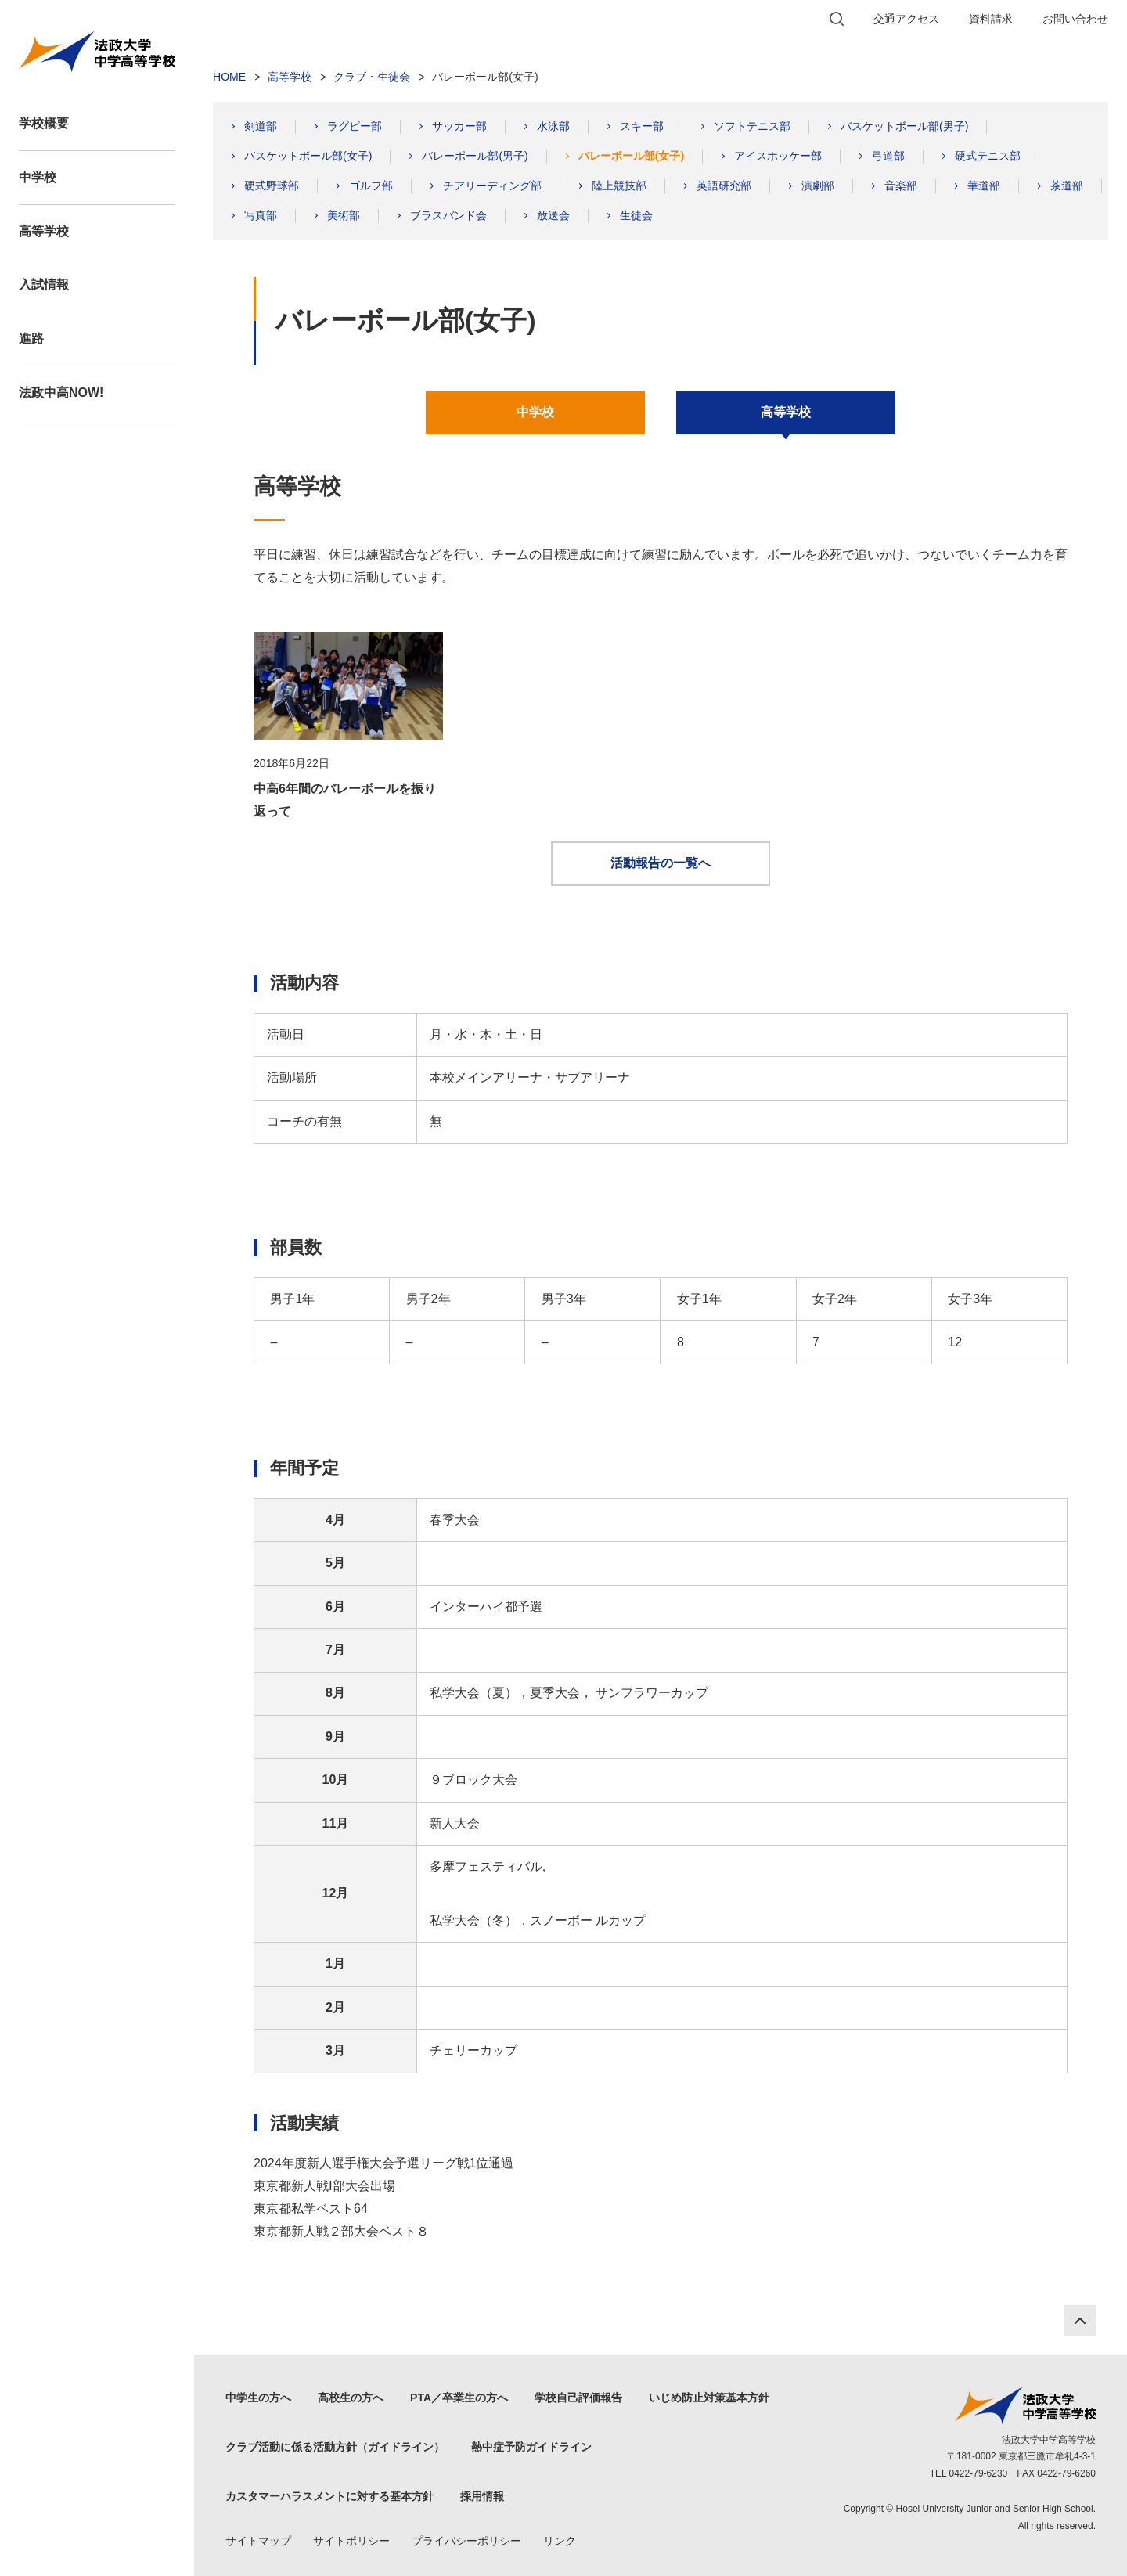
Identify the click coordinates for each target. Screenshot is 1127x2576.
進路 (31, 338)
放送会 (553, 215)
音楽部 (900, 185)
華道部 (983, 185)
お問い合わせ (1075, 19)
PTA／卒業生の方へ (459, 2397)
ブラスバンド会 (448, 215)
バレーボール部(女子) (631, 155)
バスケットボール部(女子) (308, 155)
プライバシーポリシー (466, 2541)
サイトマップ (258, 2541)
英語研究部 (724, 185)
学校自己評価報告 (578, 2397)
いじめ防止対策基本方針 (709, 2397)
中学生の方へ (258, 2397)
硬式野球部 (271, 185)
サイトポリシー (351, 2541)
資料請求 (991, 19)
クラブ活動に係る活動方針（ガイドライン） (335, 2447)
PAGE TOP (1080, 2320)
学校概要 (44, 123)
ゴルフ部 (371, 185)
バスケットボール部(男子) (904, 126)
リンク (559, 2541)
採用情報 (482, 2496)
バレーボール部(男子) (474, 155)
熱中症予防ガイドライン (531, 2447)
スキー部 (642, 126)
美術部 (343, 215)
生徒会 (636, 215)
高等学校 (44, 231)
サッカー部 (459, 126)
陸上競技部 (619, 185)
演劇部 (817, 185)
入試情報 (44, 284)
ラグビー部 (354, 126)
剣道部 (260, 126)
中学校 (37, 177)
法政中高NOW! (61, 392)
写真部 (260, 215)
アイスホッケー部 (778, 155)
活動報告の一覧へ (660, 863)
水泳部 (553, 126)
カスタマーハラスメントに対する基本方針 (329, 2496)
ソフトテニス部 (752, 126)
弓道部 (888, 155)
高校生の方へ (350, 2397)
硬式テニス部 (988, 155)
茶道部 (1066, 185)
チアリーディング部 (492, 185)
